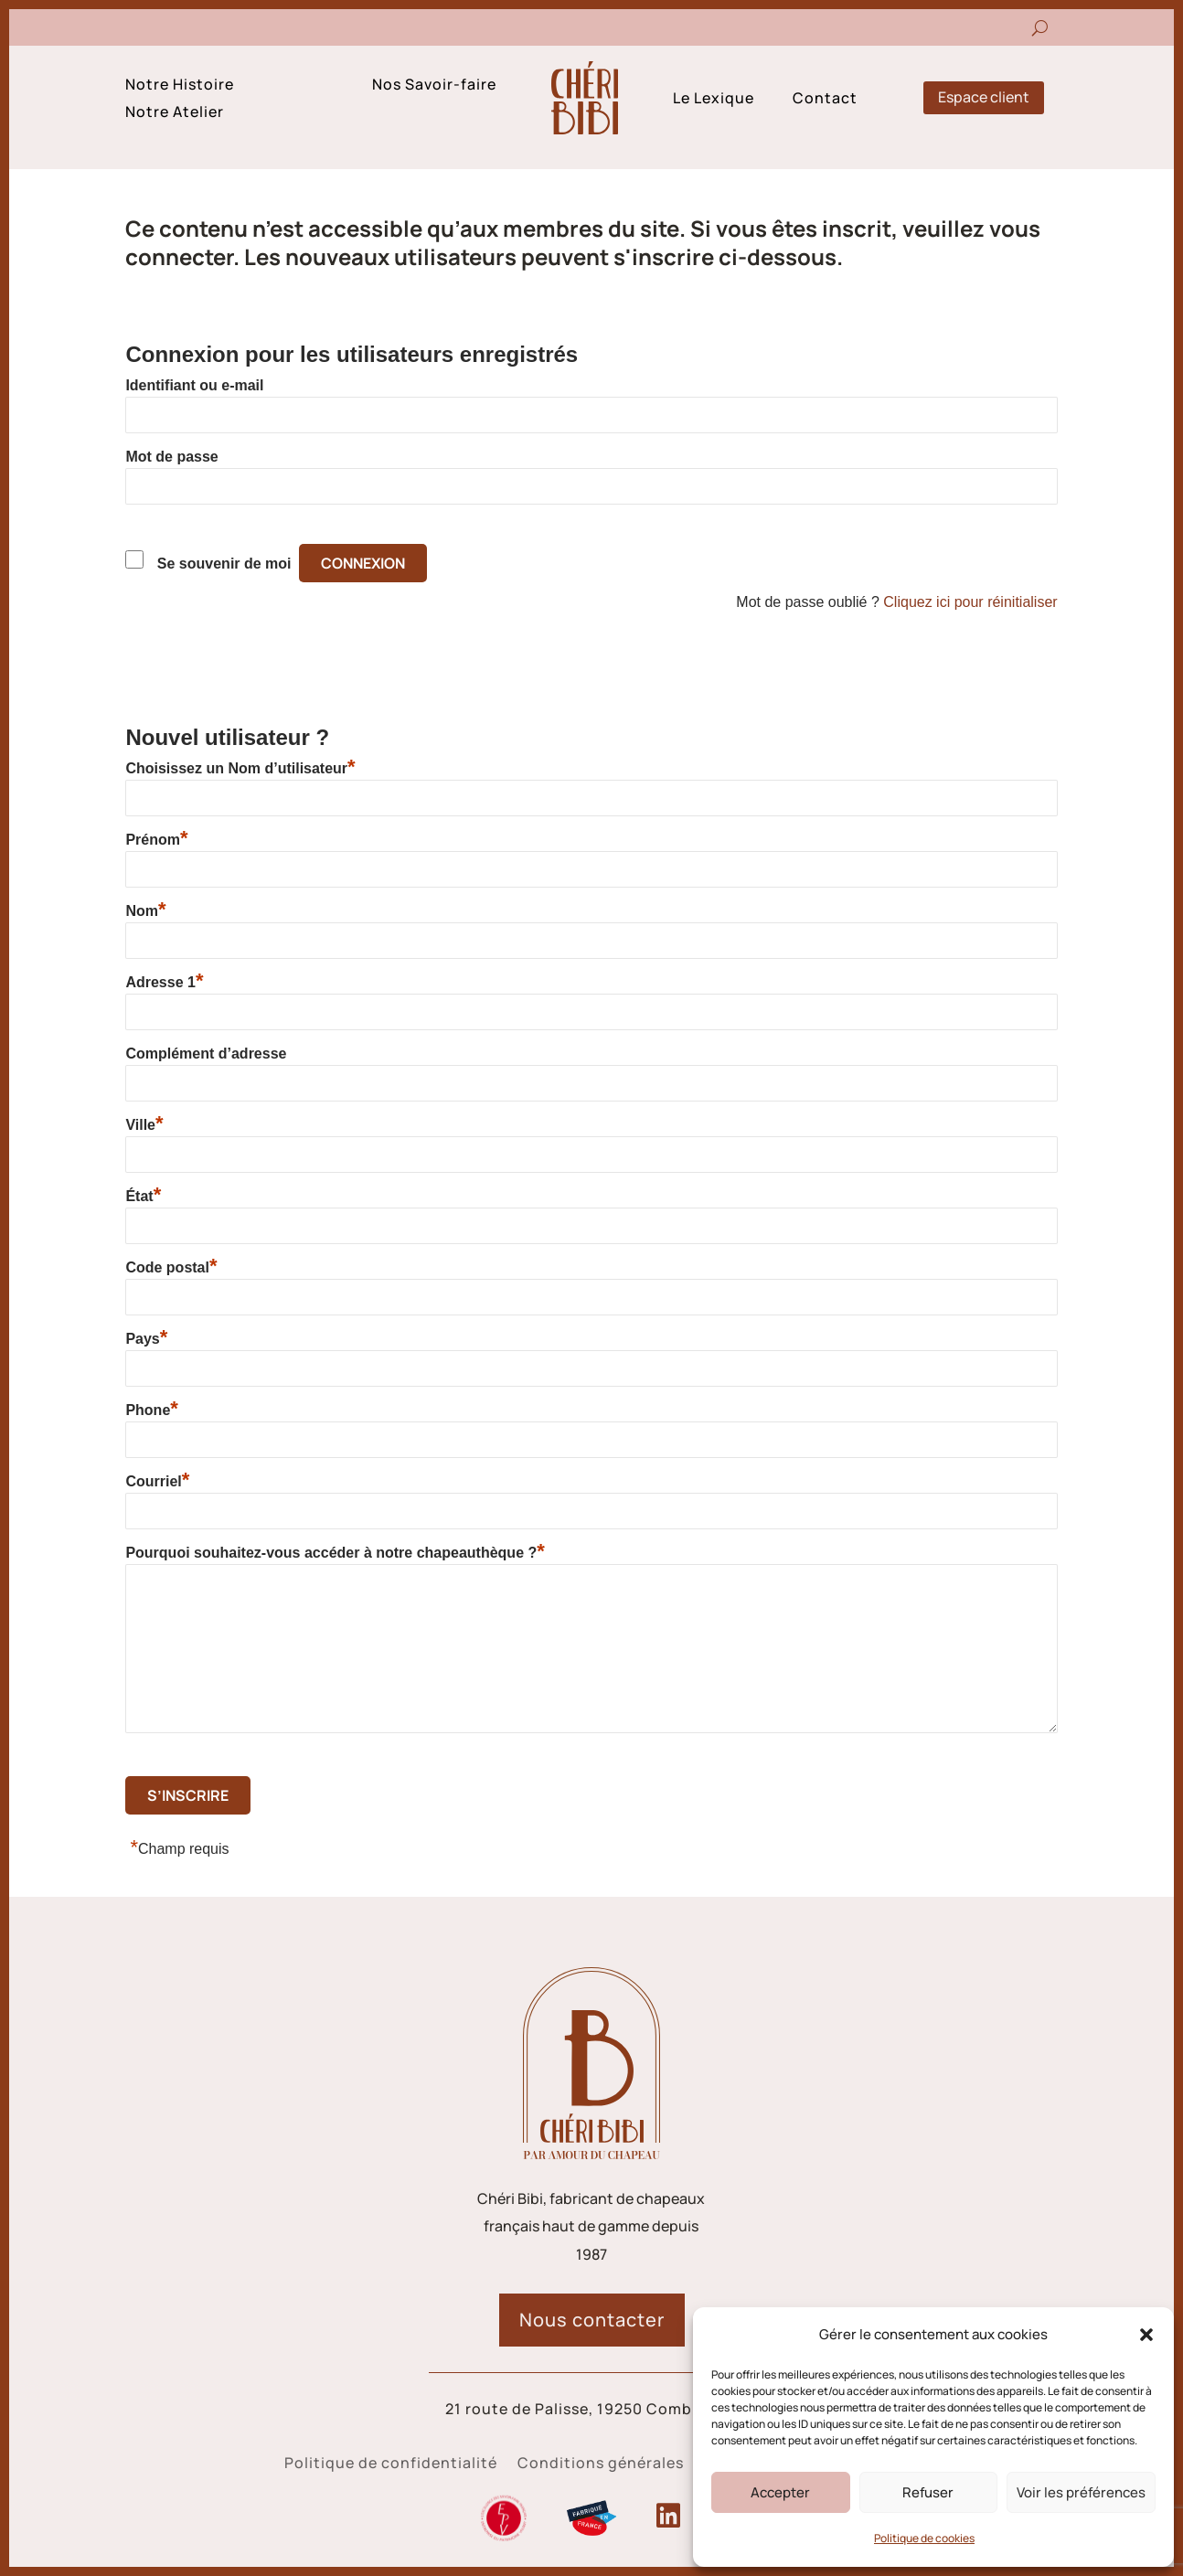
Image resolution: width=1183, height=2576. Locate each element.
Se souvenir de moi (224, 563)
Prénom (156, 839)
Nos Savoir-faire (434, 86)
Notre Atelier (174, 113)
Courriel (157, 1481)
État (143, 1196)
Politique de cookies (924, 2538)
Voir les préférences (1081, 2492)
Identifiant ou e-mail (194, 385)
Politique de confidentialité (390, 2464)
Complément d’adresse (205, 1053)
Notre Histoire (179, 86)
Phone (151, 1410)
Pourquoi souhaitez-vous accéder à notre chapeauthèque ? (334, 1552)
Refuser (928, 2492)
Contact (825, 99)
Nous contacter (592, 2319)
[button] (1146, 2335)
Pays (146, 1338)
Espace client (983, 97)
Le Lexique (713, 99)
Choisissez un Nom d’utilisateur (240, 768)
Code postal (171, 1267)
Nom (145, 910)
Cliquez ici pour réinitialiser (970, 602)
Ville (144, 1124)
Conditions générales (600, 2464)
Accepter (780, 2492)
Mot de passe (171, 456)
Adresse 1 (164, 982)
